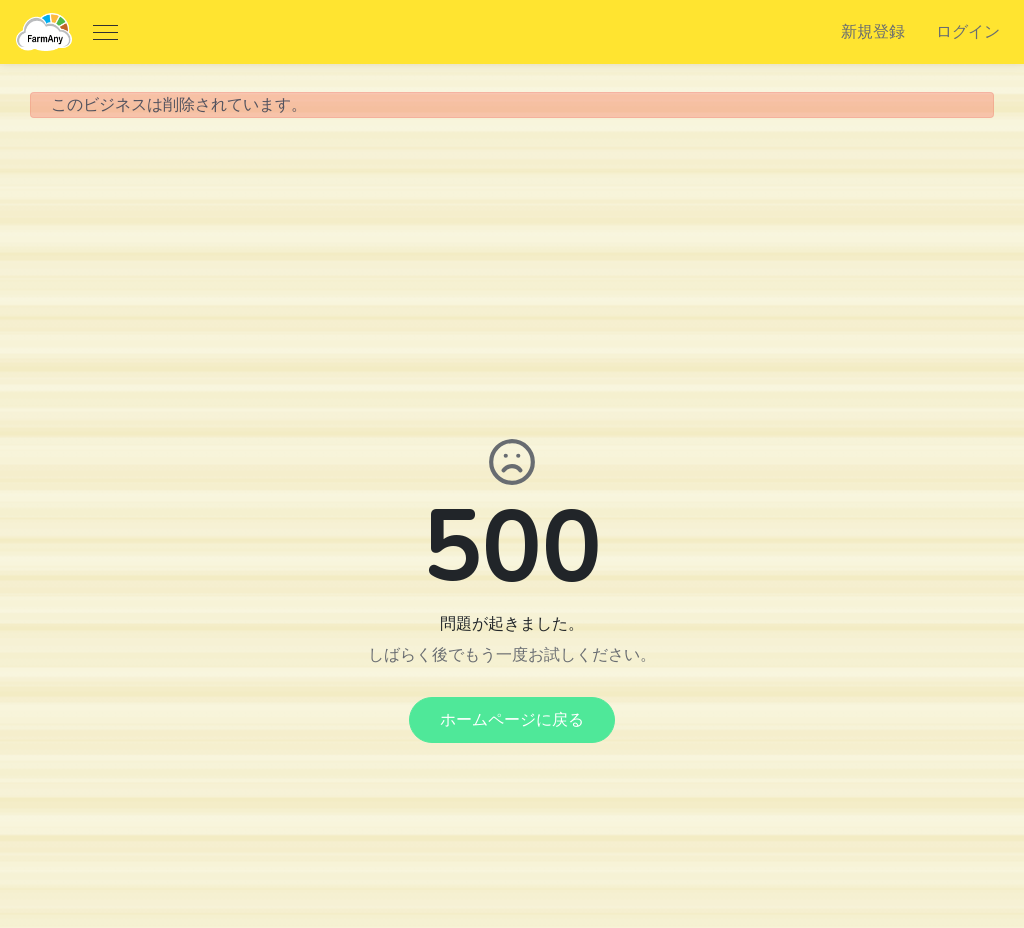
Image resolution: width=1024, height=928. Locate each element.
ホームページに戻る (512, 720)
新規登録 (873, 32)
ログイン (968, 32)
